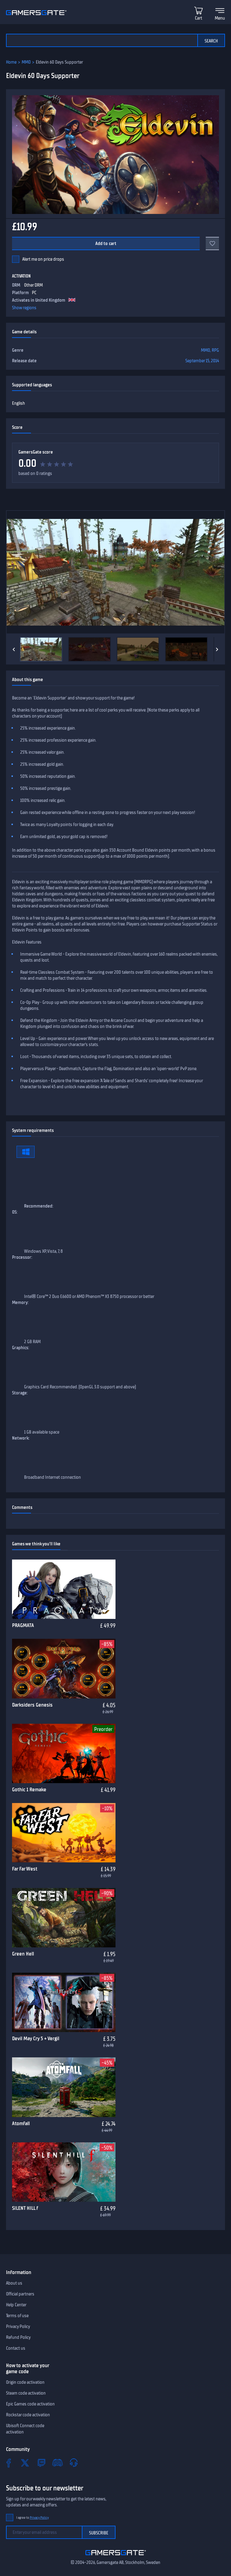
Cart (198, 18)
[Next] (217, 649)
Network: (20, 1438)
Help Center (16, 2305)
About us (14, 2283)
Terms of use (17, 2316)
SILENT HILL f (25, 2208)
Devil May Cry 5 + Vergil (35, 2038)
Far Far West (24, 1868)
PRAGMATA (23, 1625)
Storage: (20, 1393)
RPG (215, 350)
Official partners (20, 2294)
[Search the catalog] (101, 40)
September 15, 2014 (202, 361)
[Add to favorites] (212, 243)
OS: (14, 1212)
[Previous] (14, 649)
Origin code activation (25, 2382)
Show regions (24, 308)
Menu (220, 18)
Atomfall (21, 2123)
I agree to (32, 2517)
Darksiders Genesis (32, 1704)
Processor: (22, 1257)
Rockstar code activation (28, 2415)
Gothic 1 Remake (29, 1789)
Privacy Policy (18, 2326)
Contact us (15, 2348)
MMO (26, 62)
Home (11, 62)
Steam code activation (26, 2393)
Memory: (20, 1302)
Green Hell (23, 1953)
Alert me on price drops (43, 259)
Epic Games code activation (30, 2404)
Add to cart (106, 243)
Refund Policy (18, 2337)
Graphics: (20, 1348)
